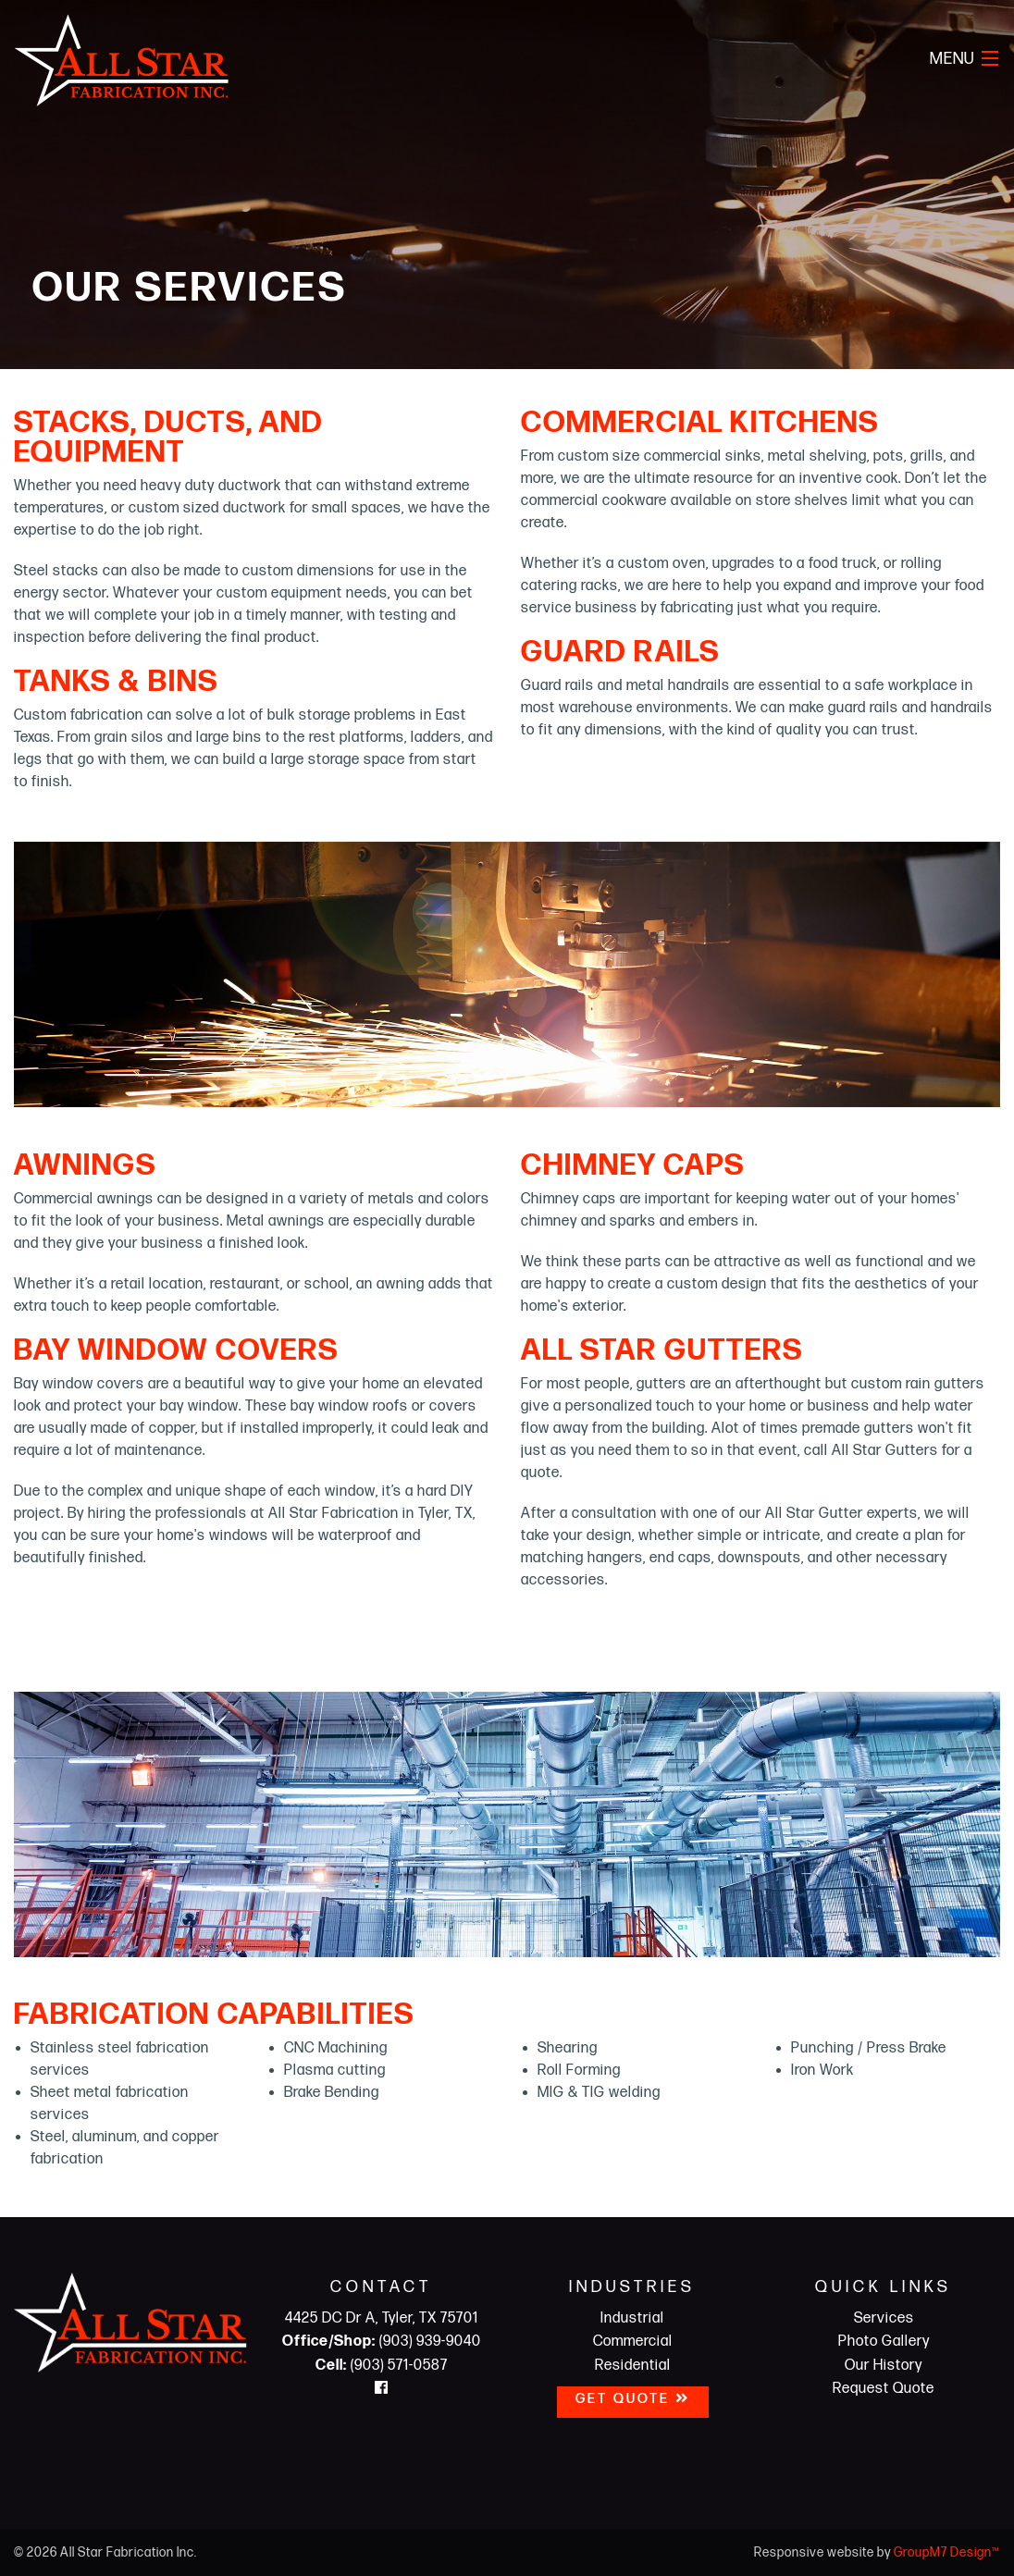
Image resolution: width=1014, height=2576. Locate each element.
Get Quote (632, 2399)
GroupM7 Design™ (947, 2552)
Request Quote (883, 2388)
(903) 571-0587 (381, 2365)
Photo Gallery (884, 2341)
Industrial (632, 2318)
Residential (633, 2365)
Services (884, 2318)
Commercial (633, 2341)
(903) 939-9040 (381, 2341)
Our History (883, 2365)
